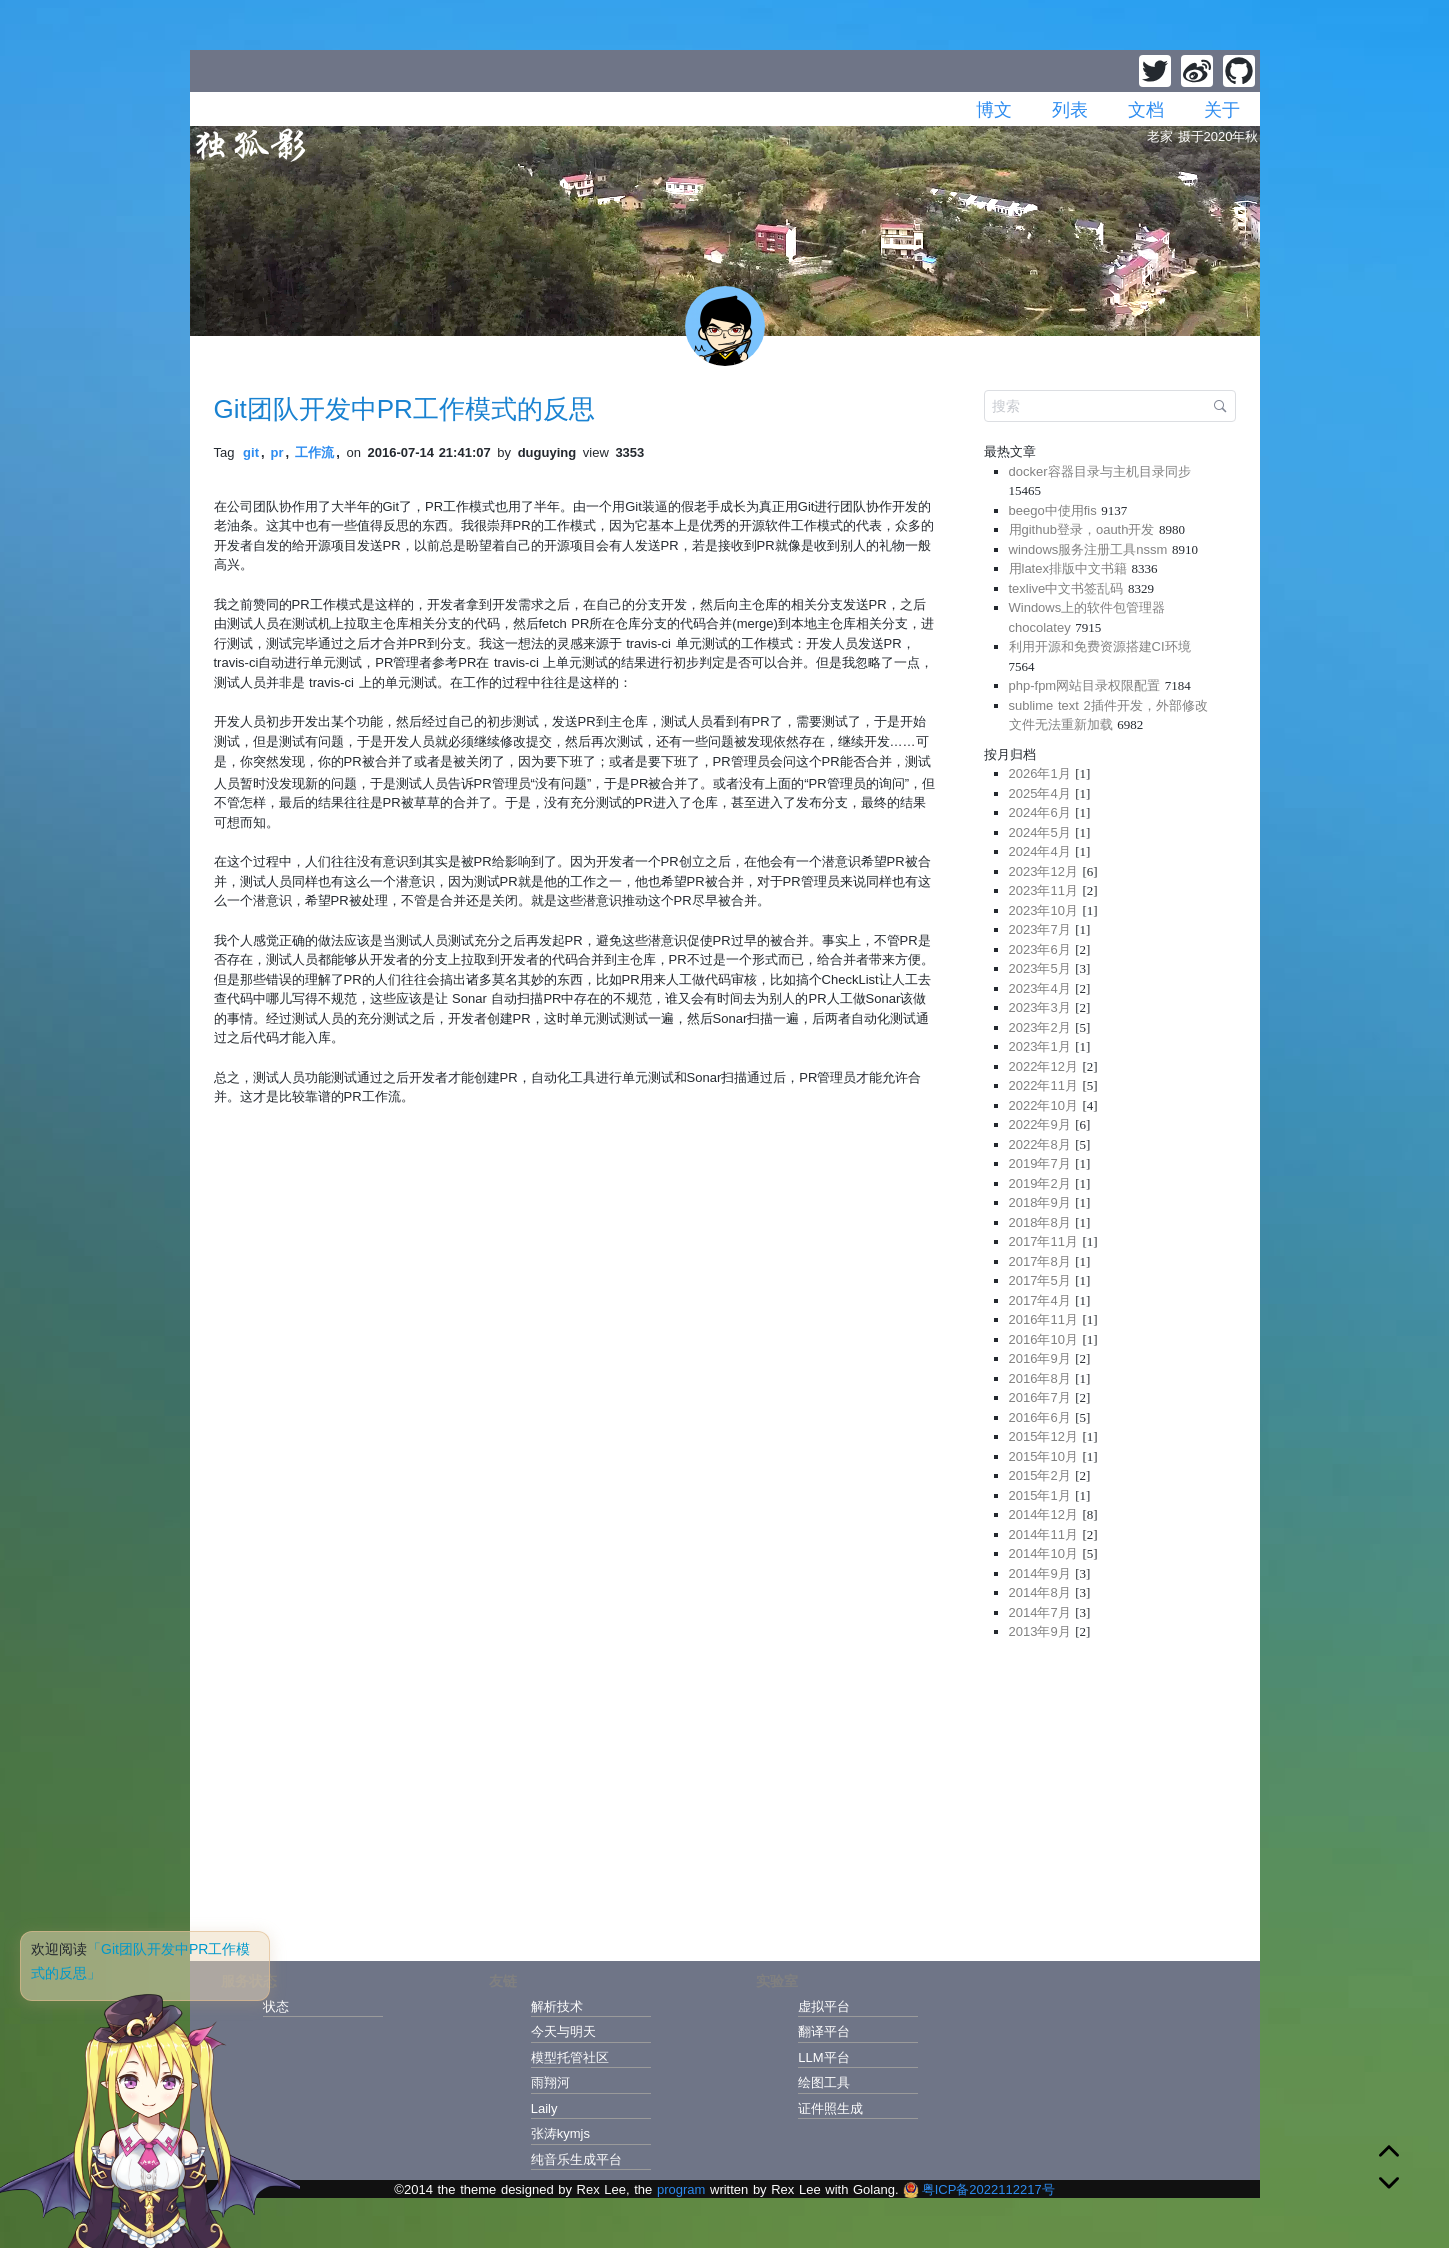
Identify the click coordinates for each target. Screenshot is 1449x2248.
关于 (1222, 110)
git (251, 452)
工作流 (314, 452)
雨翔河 (550, 2082)
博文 (994, 110)
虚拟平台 (824, 2006)
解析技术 (557, 2006)
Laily (544, 2108)
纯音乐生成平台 (576, 2159)
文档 (1146, 110)
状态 (276, 2006)
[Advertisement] (1110, 1794)
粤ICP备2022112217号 (978, 2189)
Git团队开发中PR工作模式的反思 (404, 409)
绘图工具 (824, 2082)
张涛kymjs (560, 2133)
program (681, 2189)
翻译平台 (824, 2031)
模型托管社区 (570, 2057)
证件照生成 (830, 2108)
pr (277, 452)
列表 (1070, 110)
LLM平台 (823, 2057)
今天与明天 (563, 2031)
